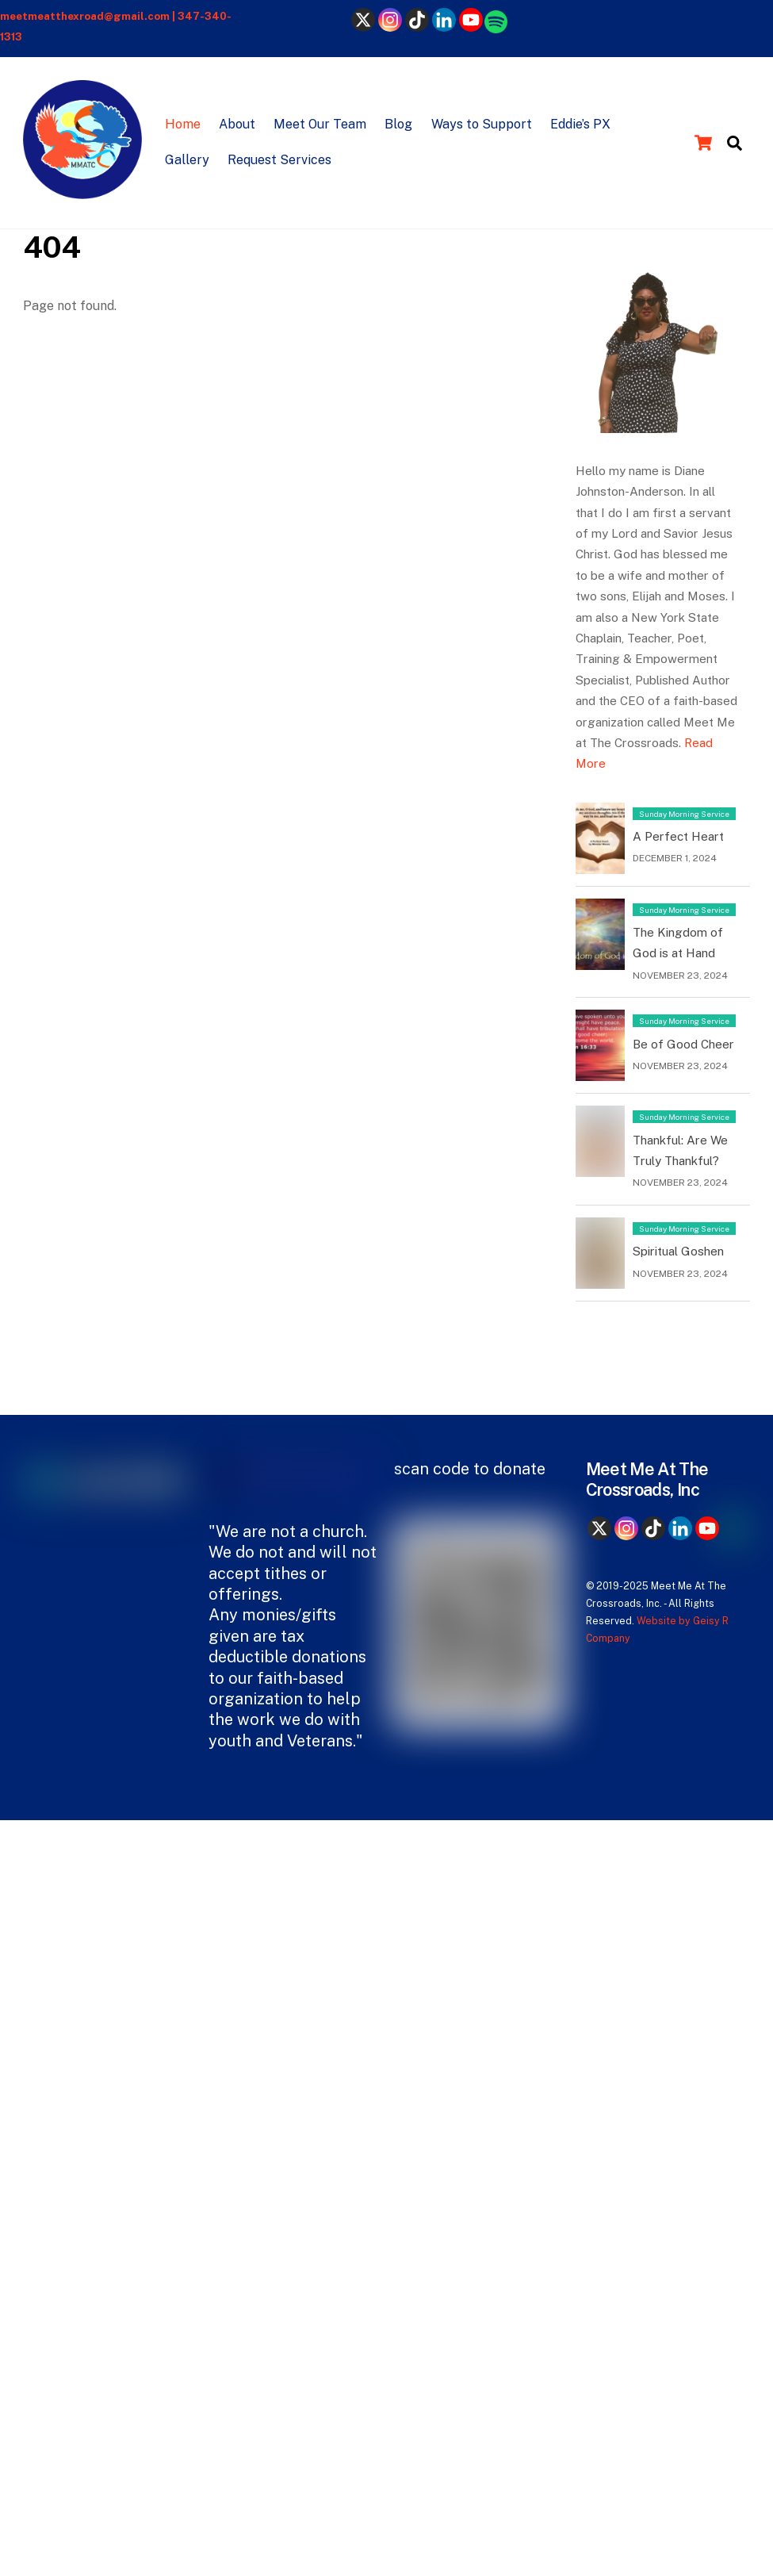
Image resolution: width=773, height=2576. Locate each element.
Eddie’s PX (580, 124)
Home (183, 124)
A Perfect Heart (678, 836)
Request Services (279, 159)
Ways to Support (481, 124)
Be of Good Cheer (683, 1044)
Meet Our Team (320, 124)
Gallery (187, 159)
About (237, 124)
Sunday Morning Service (684, 813)
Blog (398, 124)
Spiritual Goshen (678, 1251)
